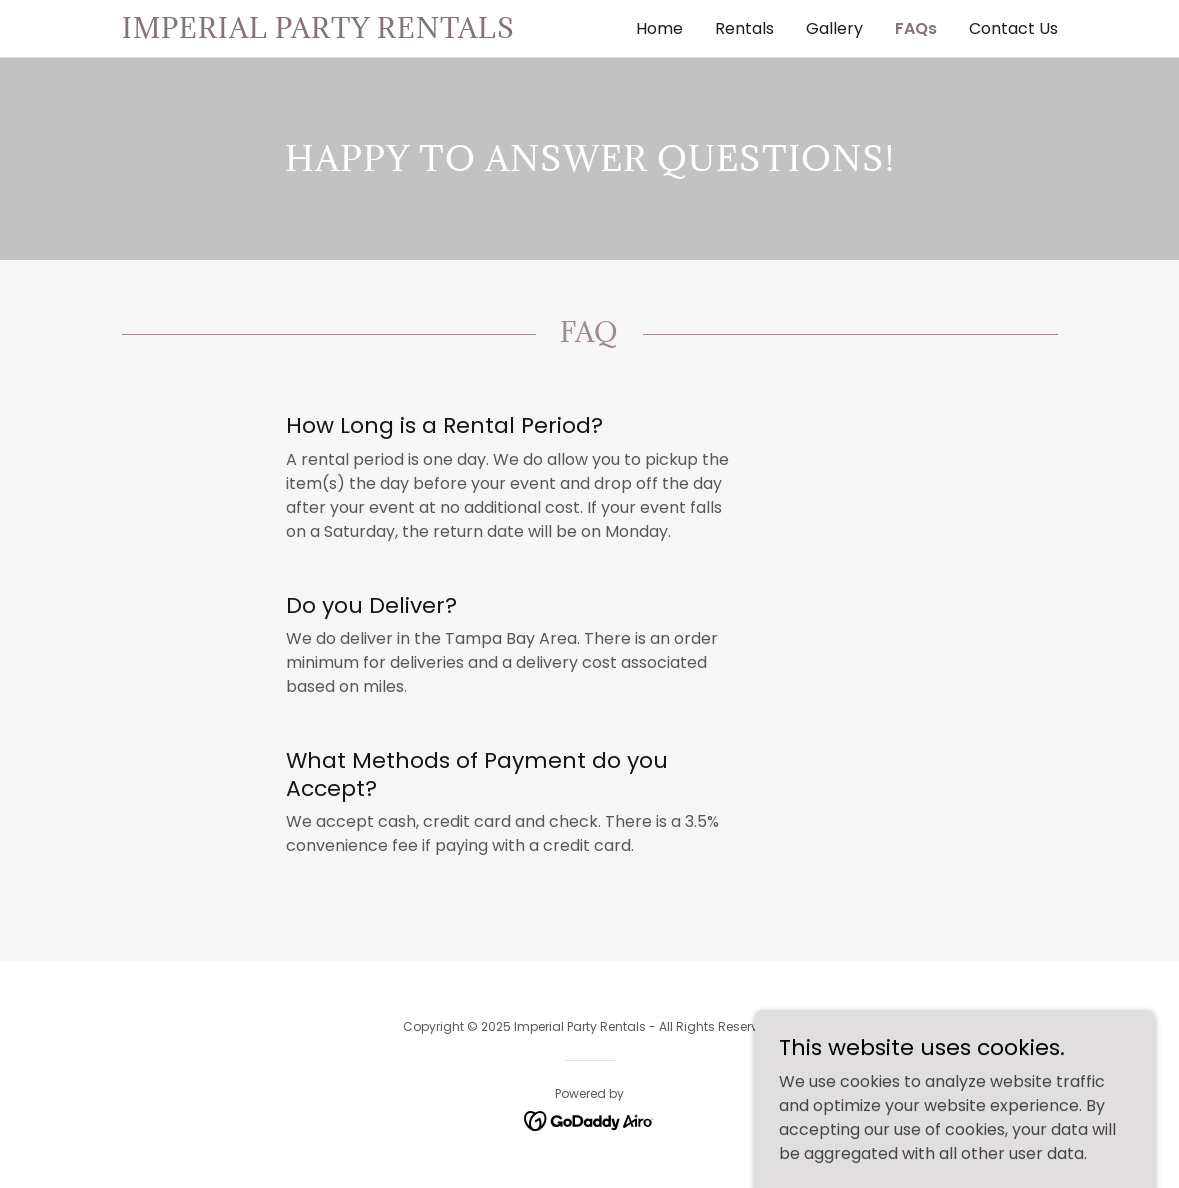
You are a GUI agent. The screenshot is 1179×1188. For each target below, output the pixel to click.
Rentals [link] (744, 28)
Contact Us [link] (1013, 28)
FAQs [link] (916, 28)
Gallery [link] (834, 28)
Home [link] (659, 28)
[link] (356, 32)
